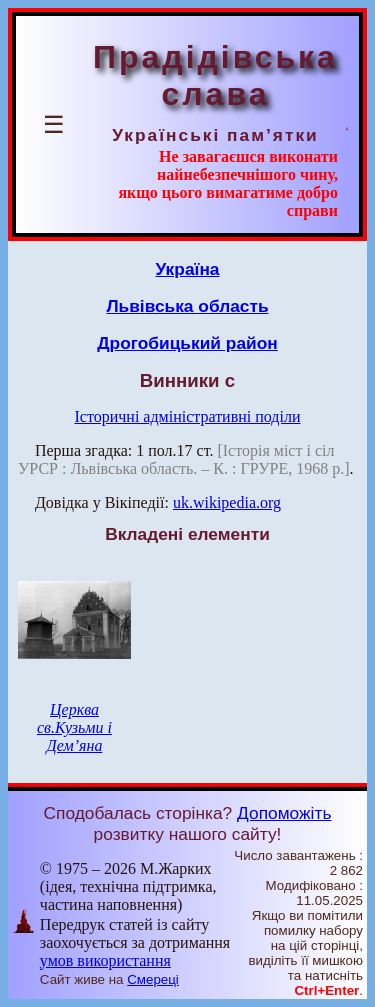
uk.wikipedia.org (227, 502)
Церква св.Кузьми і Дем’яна (74, 727)
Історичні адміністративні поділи (188, 416)
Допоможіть (284, 813)
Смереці (153, 979)
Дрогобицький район (187, 343)
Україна (188, 269)
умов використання (105, 960)
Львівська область (187, 306)
